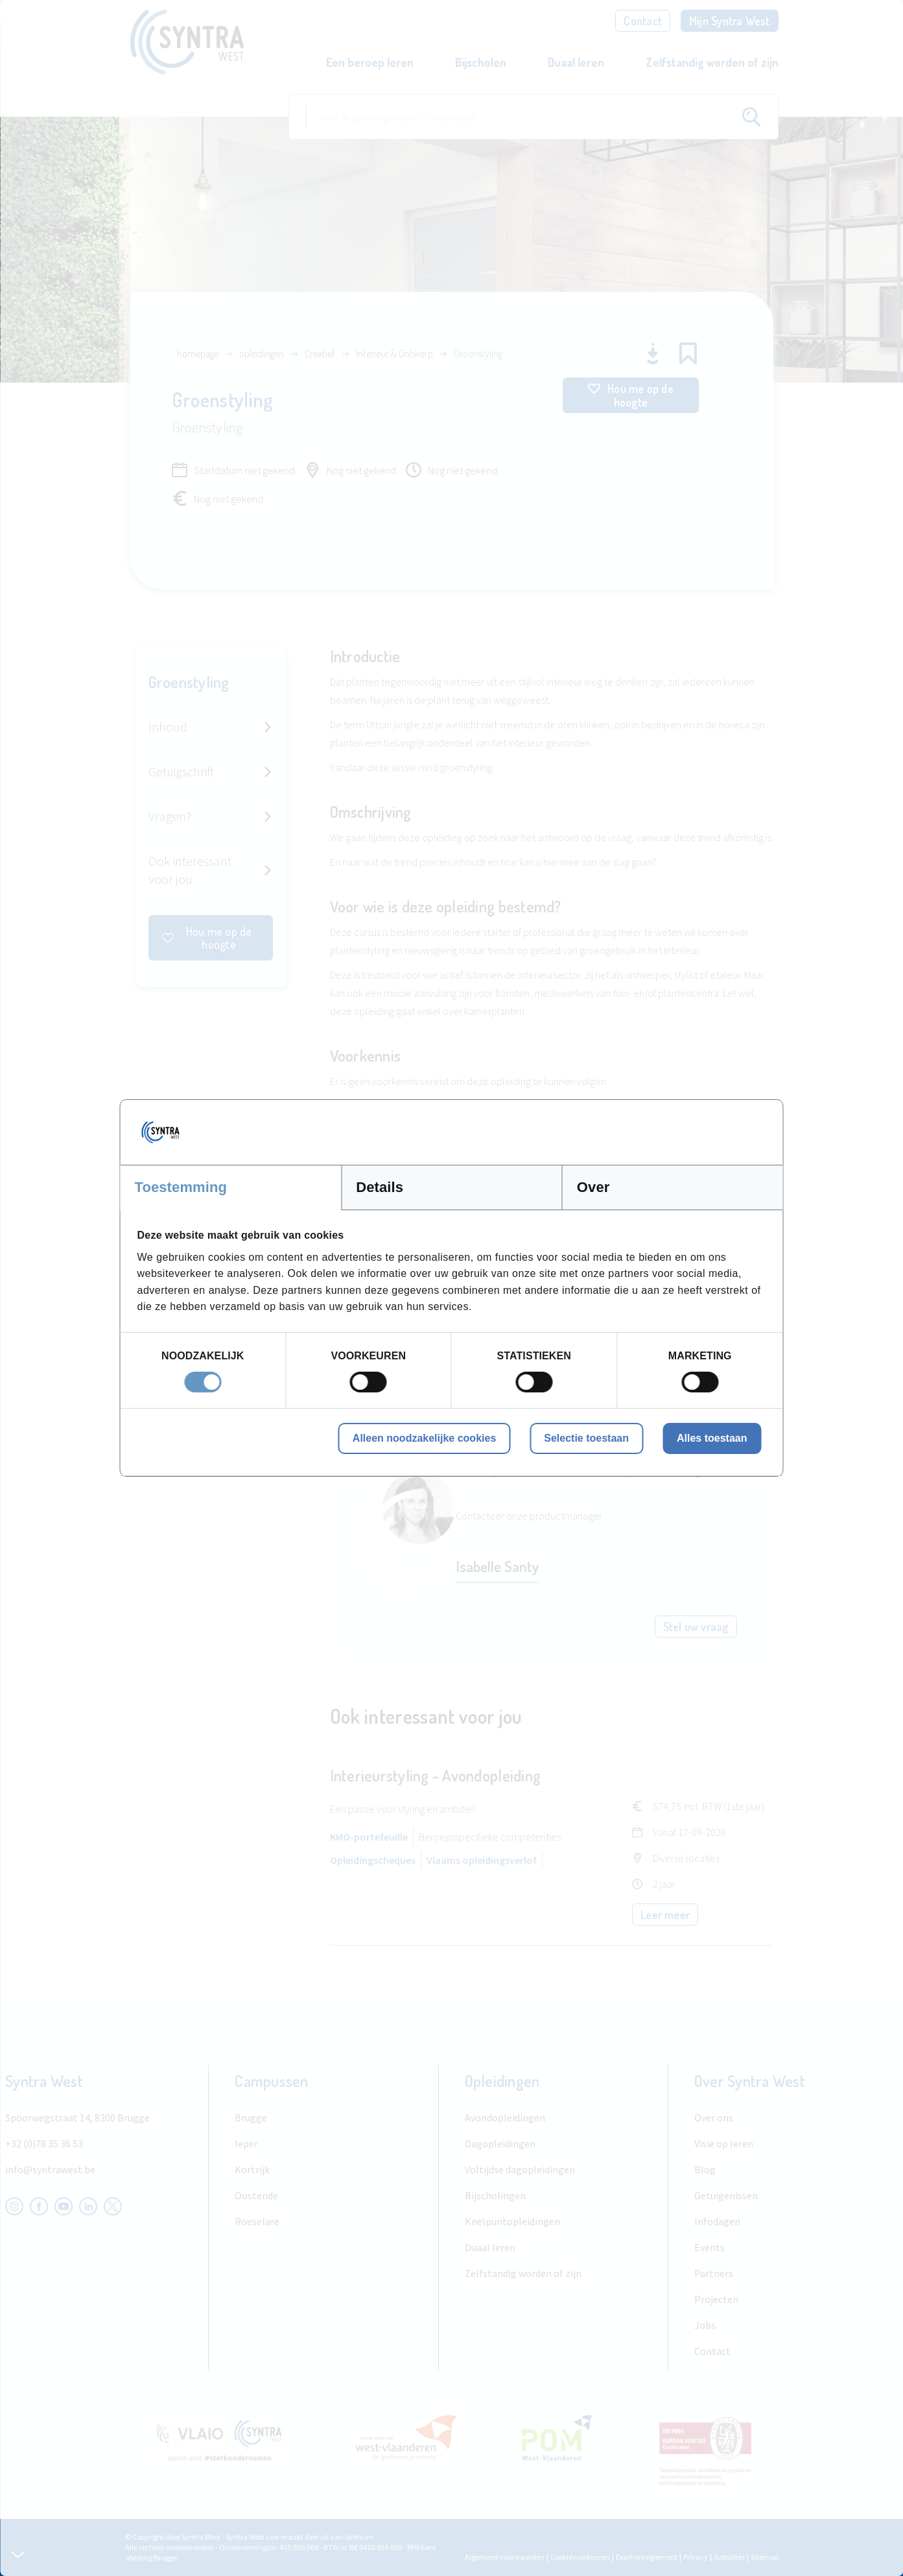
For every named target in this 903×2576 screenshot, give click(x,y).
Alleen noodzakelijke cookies (424, 1438)
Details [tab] (379, 1187)
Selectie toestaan (586, 1438)
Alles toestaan (712, 1438)
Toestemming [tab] (181, 1187)
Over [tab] (593, 1187)
